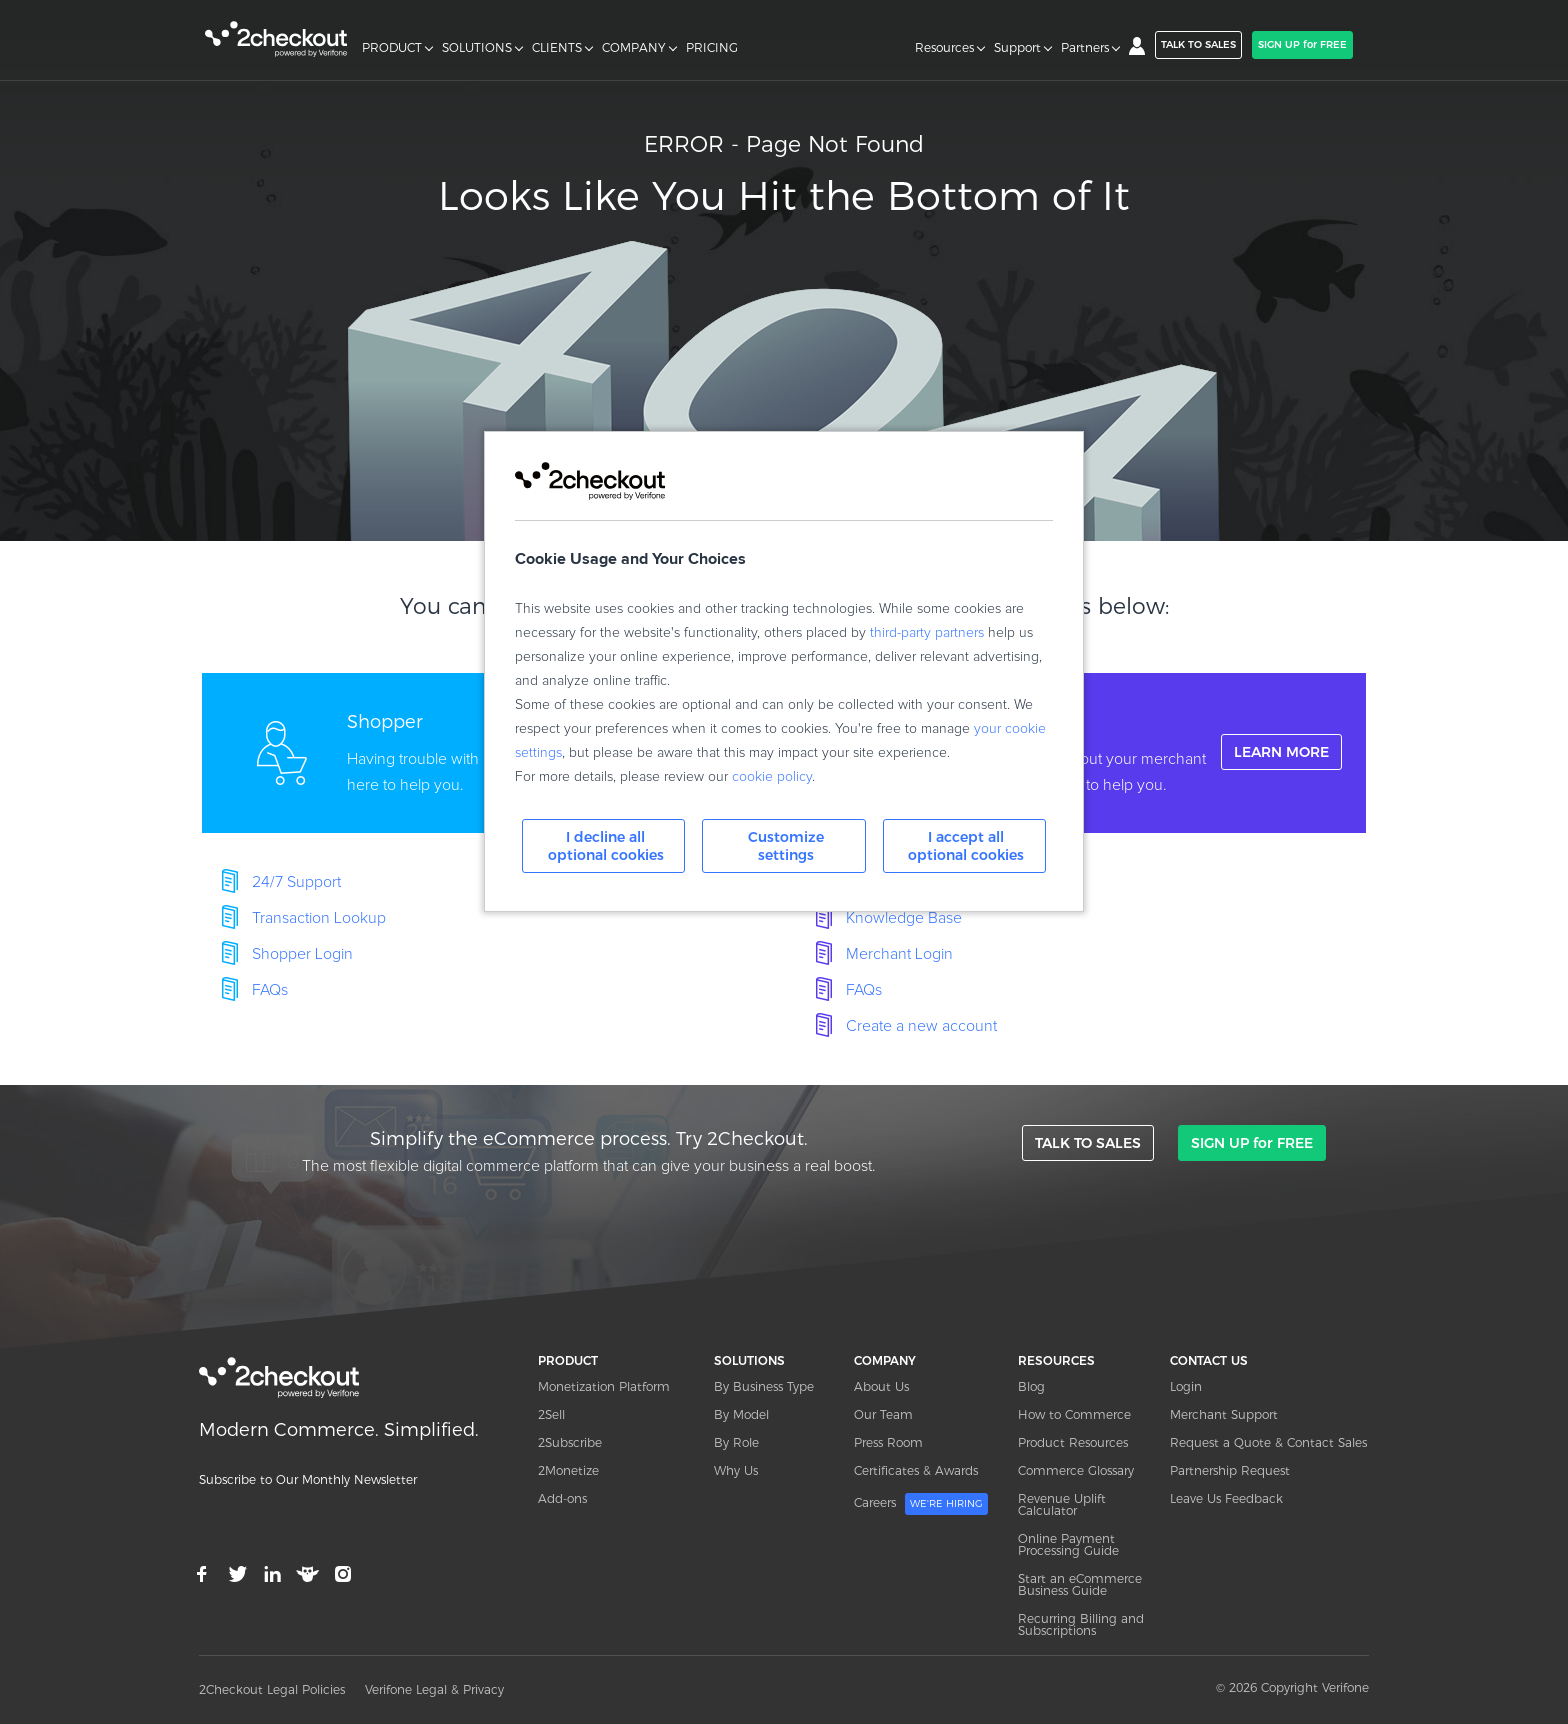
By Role (736, 1442)
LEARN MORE (1281, 752)
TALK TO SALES (1198, 44)
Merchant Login (899, 954)
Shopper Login (302, 954)
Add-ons (562, 1498)
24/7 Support (296, 882)
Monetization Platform (604, 1386)
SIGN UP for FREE (1302, 44)
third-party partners (927, 633)
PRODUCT (392, 48)
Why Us (736, 1470)
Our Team (883, 1414)
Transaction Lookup (319, 918)
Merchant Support (1224, 1414)
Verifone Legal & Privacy (434, 1689)
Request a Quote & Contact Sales (1268, 1442)
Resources (944, 48)
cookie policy (772, 777)
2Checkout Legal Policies (272, 1689)
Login (1186, 1386)
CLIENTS (557, 48)
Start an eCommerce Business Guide (1080, 1584)
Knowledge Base (904, 918)
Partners (1085, 48)
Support (1017, 48)
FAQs (270, 990)
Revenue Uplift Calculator (1062, 1504)
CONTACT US (1209, 1360)
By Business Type (764, 1386)
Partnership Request (1230, 1470)
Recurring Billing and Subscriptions (1081, 1624)
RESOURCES (1056, 1360)
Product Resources (1073, 1442)
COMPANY (634, 48)
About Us (881, 1386)
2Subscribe (570, 1442)
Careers (921, 1504)
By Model (741, 1414)
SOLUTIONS (477, 48)
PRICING (712, 48)
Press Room (888, 1442)
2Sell (551, 1414)
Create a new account (921, 1026)
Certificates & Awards (916, 1470)
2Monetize (568, 1470)
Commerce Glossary (1076, 1470)
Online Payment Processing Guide (1068, 1544)
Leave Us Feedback (1226, 1498)
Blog (1031, 1386)
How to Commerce (1074, 1414)
